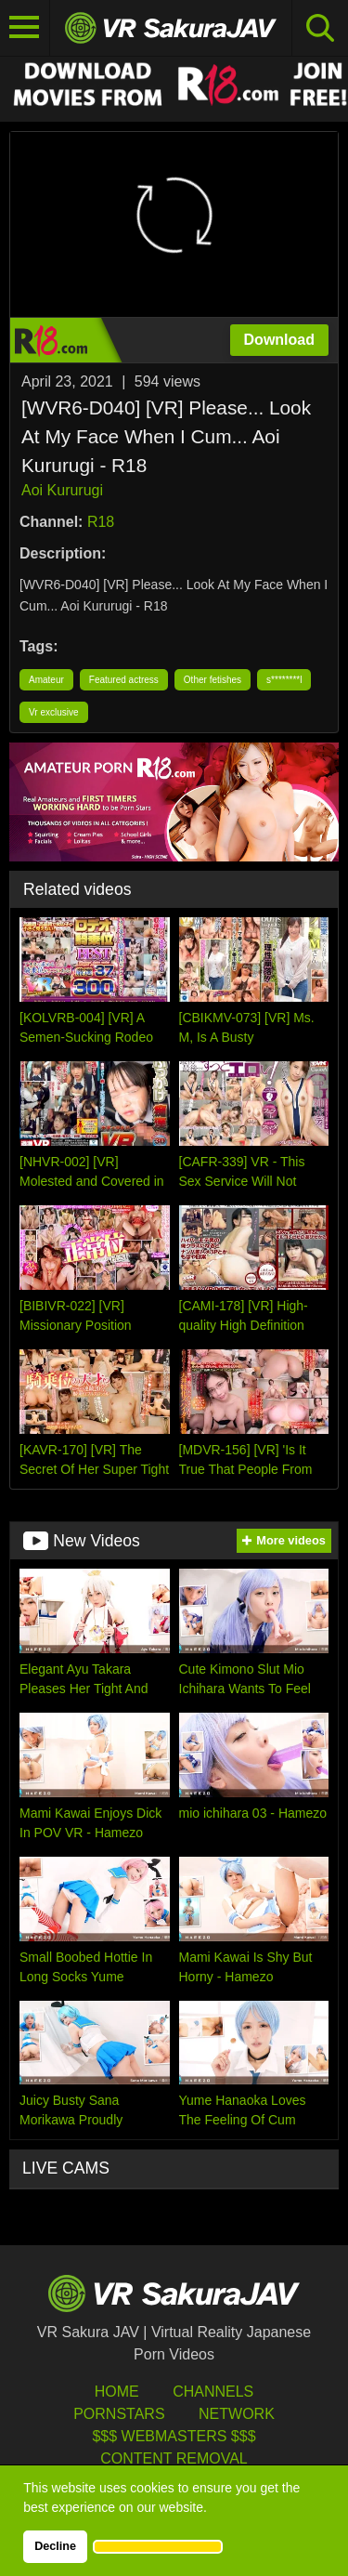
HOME (117, 2391)
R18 (100, 522)
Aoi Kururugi (62, 490)
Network (237, 2414)
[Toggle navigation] (25, 28)
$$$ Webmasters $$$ (173, 2436)
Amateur (46, 680)
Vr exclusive (54, 712)
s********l (284, 680)
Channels (213, 2391)
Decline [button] (55, 2546)
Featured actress (124, 680)
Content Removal (174, 2458)
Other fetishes (212, 680)
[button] (158, 2546)
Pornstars (118, 2414)
